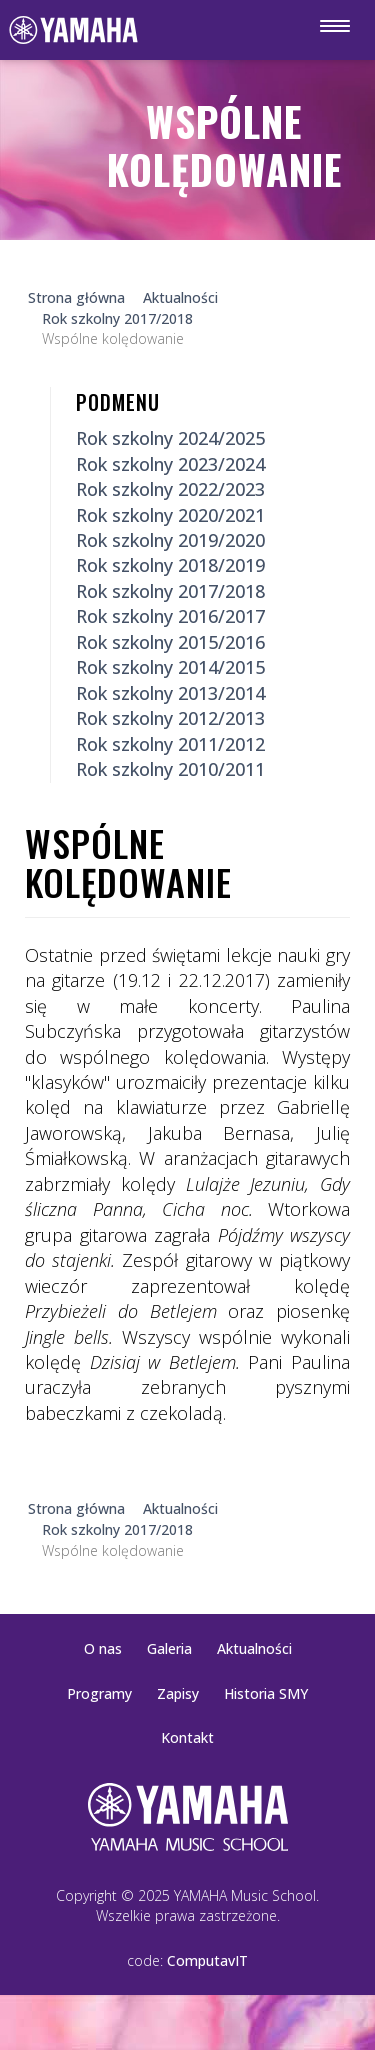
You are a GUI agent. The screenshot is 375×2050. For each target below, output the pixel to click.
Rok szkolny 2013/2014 (170, 693)
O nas (103, 1648)
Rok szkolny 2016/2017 (170, 616)
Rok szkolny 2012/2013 (170, 718)
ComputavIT (207, 1960)
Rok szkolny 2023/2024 (170, 464)
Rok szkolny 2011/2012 (170, 744)
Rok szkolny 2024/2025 (170, 438)
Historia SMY (266, 1693)
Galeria (169, 1648)
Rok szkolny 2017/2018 (170, 591)
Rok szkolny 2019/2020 (170, 540)
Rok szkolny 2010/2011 (170, 769)
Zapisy (178, 1693)
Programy (99, 1693)
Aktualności (254, 1648)
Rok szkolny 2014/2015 (170, 667)
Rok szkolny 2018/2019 (170, 565)
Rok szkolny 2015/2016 (170, 642)
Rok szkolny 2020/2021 (170, 515)
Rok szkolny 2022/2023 (170, 489)
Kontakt (187, 1737)
